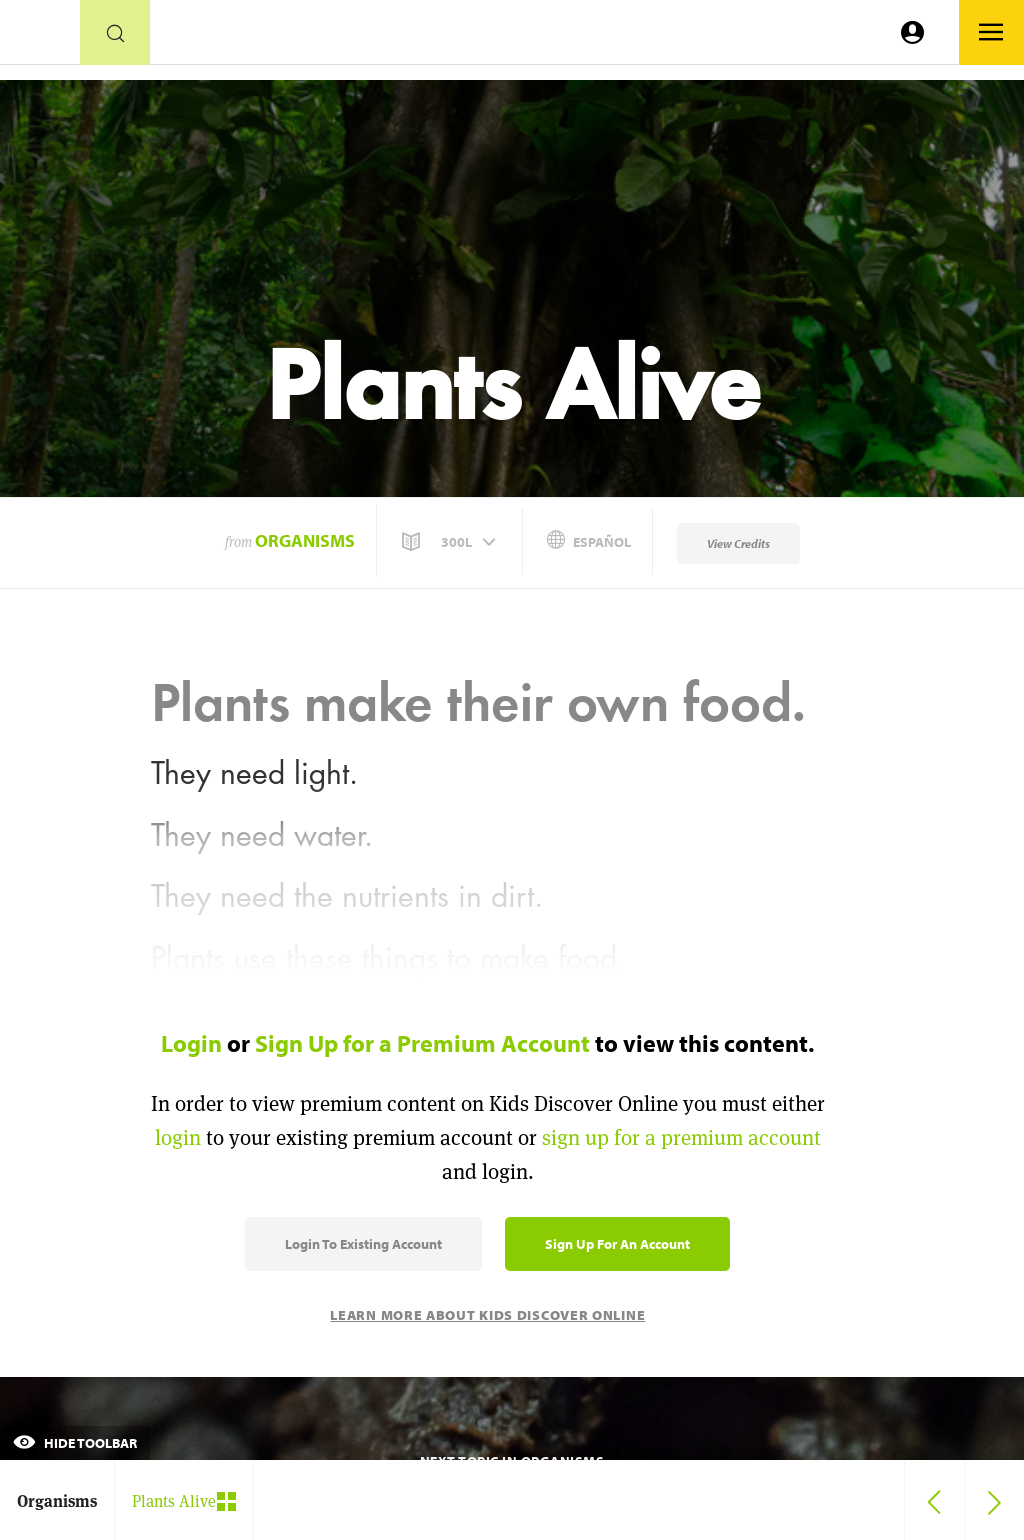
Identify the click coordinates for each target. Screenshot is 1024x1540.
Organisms (305, 540)
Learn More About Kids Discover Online (487, 1315)
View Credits (738, 543)
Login (191, 1043)
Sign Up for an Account (617, 1244)
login (178, 1137)
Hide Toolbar (75, 1443)
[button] (451, 542)
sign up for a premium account (681, 1137)
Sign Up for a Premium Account (422, 1043)
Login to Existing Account (363, 1244)
